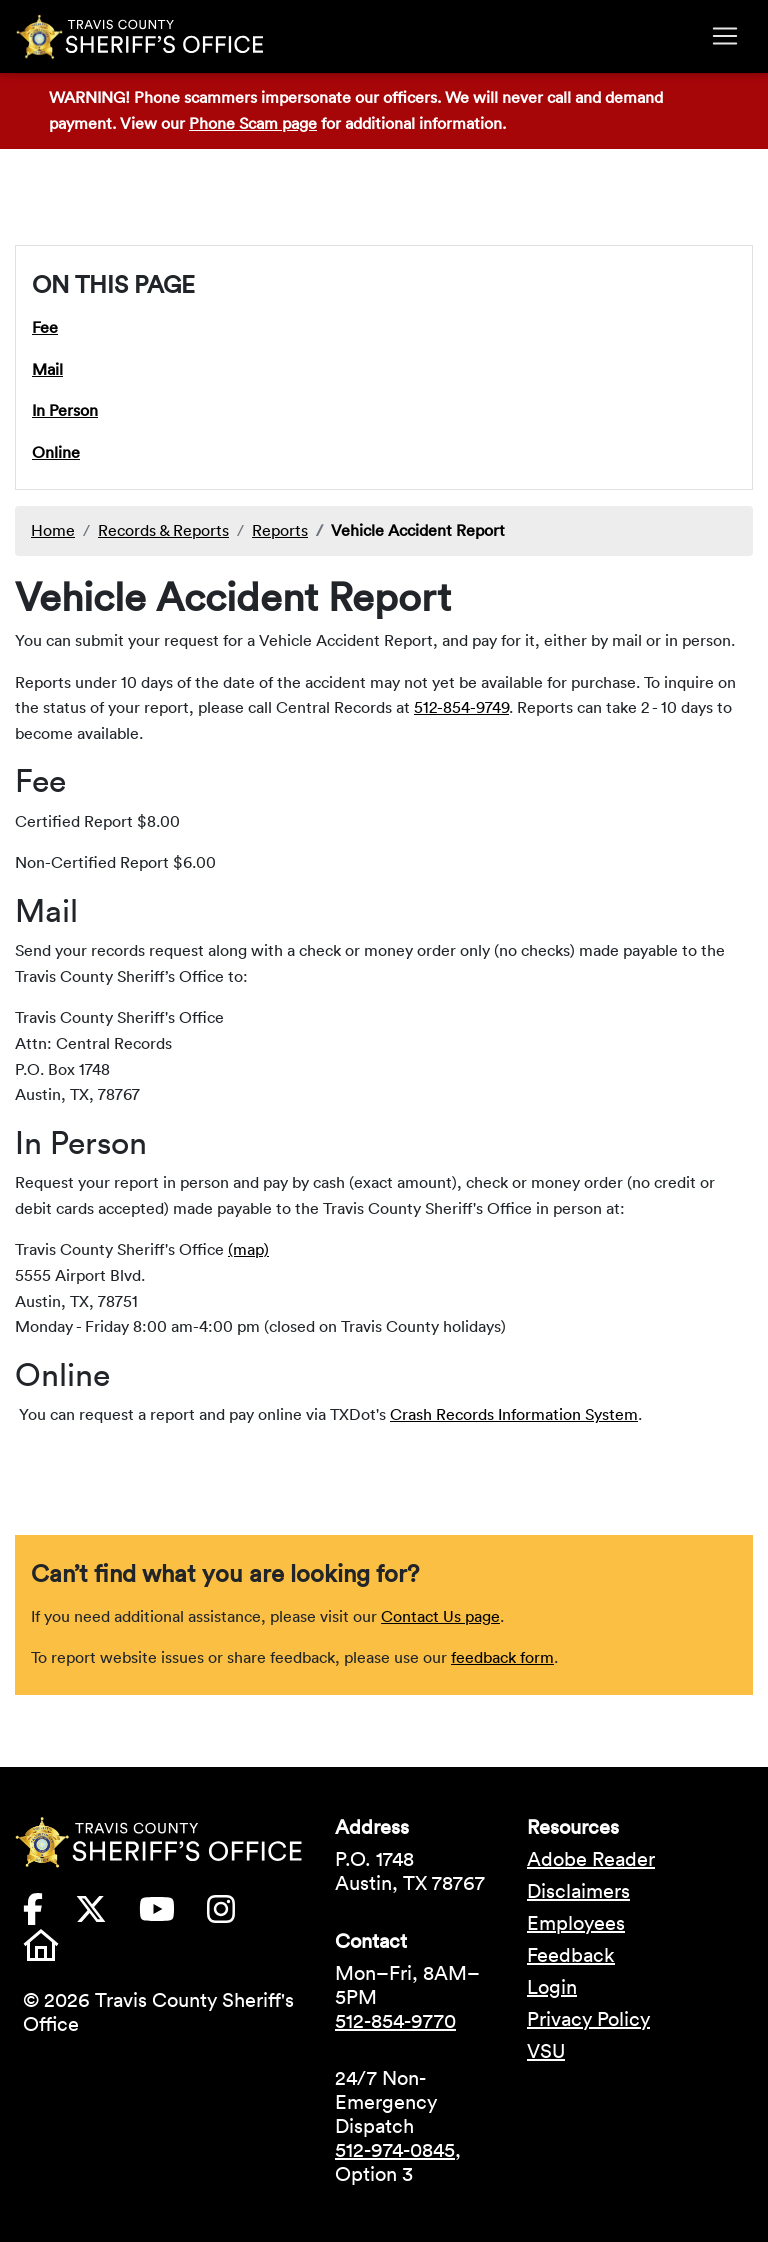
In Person (65, 410)
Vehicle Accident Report (418, 530)
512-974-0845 (395, 2150)
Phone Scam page (253, 123)
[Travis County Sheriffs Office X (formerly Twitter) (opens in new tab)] (107, 1915)
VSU (546, 2051)
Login (552, 1987)
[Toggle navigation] (725, 36)
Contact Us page (440, 1616)
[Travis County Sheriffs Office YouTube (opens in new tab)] (173, 1915)
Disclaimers (578, 1891)
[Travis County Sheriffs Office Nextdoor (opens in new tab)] (57, 1951)
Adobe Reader (591, 1859)
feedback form (502, 1657)
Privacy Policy (588, 2019)
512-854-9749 (461, 707)
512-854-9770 (395, 2021)
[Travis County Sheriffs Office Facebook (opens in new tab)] (49, 1915)
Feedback (571, 1955)
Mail (47, 369)
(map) (248, 1249)
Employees (576, 1923)
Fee (45, 327)
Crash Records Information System (514, 1414)
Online (56, 452)
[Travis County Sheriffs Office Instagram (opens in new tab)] (237, 1915)
